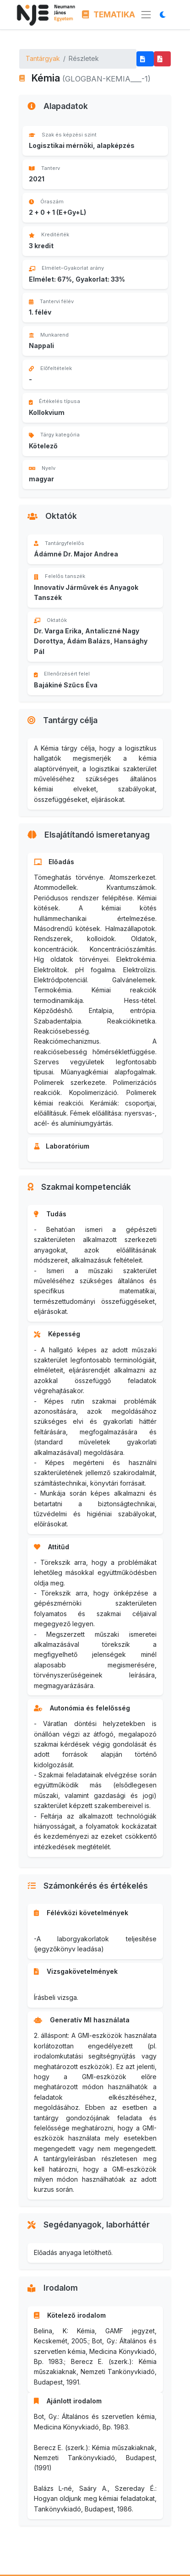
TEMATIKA (109, 14)
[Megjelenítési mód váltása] (165, 14)
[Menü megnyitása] (146, 15)
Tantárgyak (43, 58)
